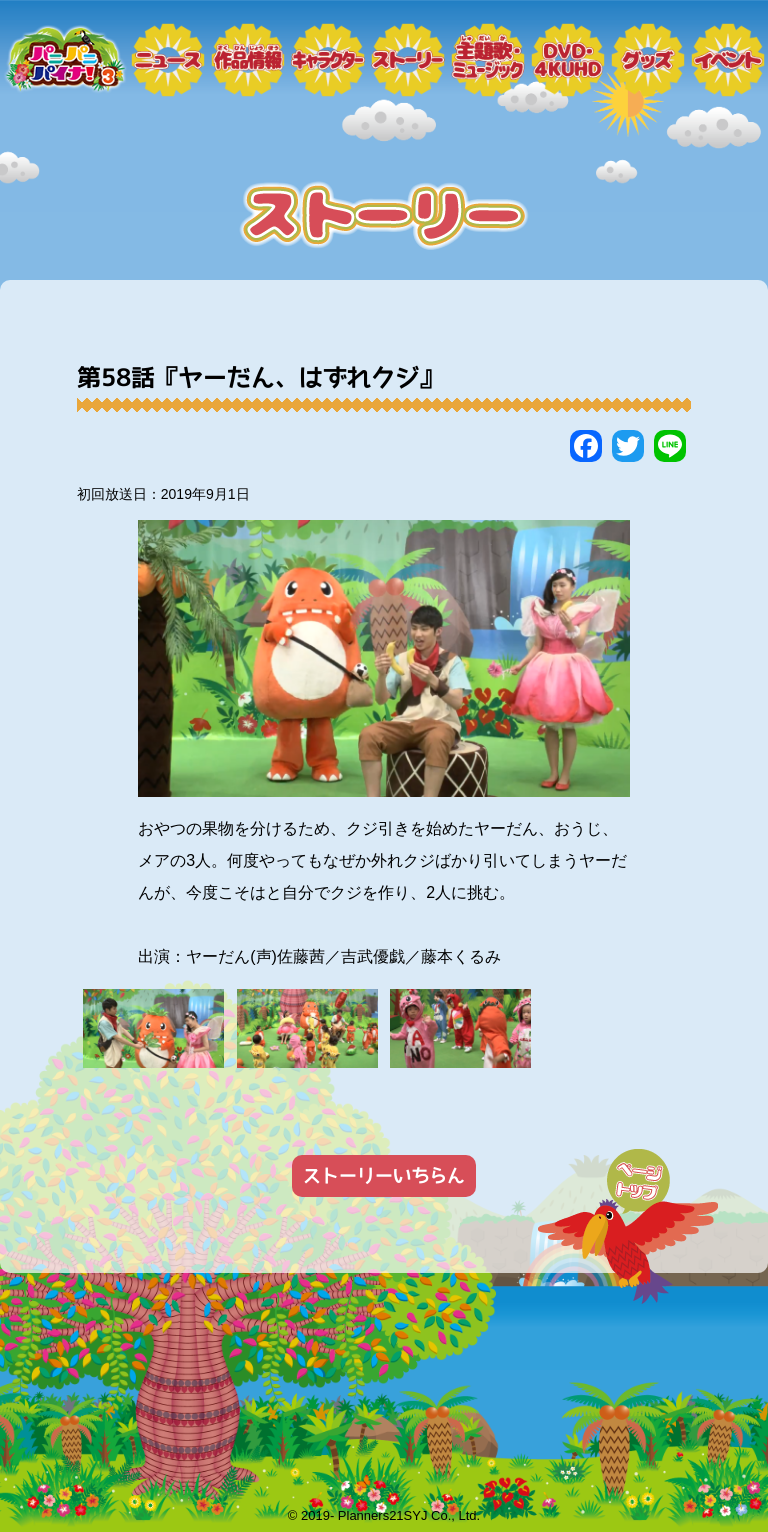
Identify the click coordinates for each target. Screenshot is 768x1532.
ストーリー (408, 70)
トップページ (64, 70)
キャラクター (328, 70)
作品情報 (248, 70)
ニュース (168, 70)
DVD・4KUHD (568, 70)
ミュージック (488, 70)
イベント (728, 70)
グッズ (648, 70)
